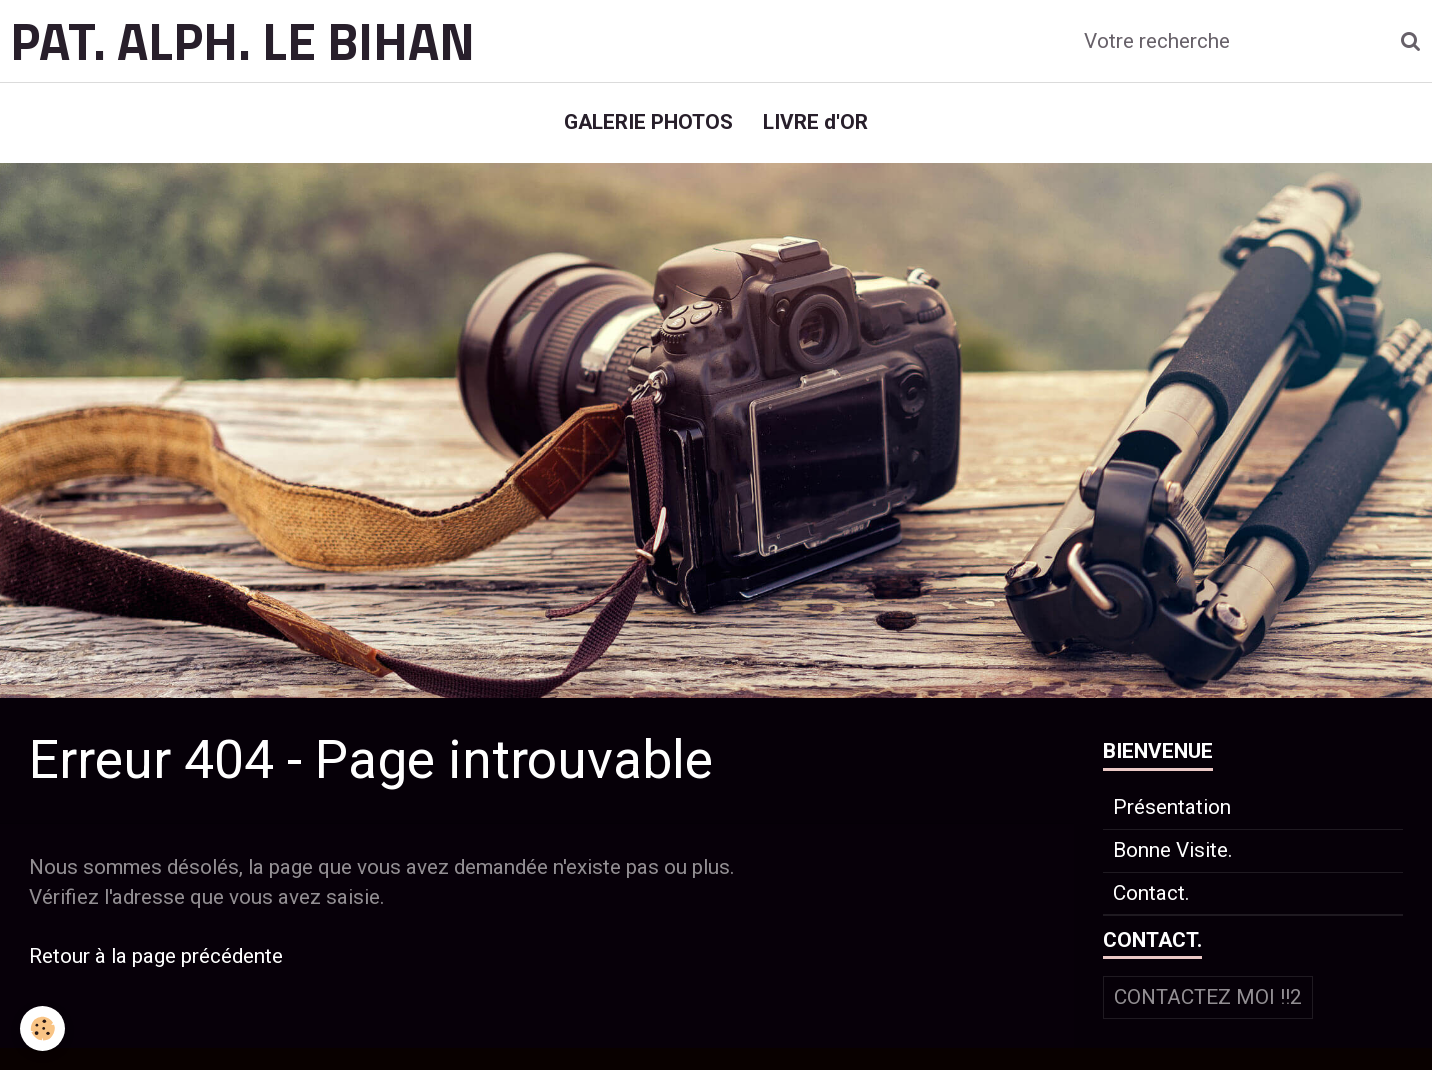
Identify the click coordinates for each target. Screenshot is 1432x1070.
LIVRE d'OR (815, 122)
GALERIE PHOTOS (648, 122)
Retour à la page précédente (156, 956)
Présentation (1172, 807)
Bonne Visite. (1173, 850)
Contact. (1151, 893)
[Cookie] (42, 1028)
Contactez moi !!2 (1208, 997)
